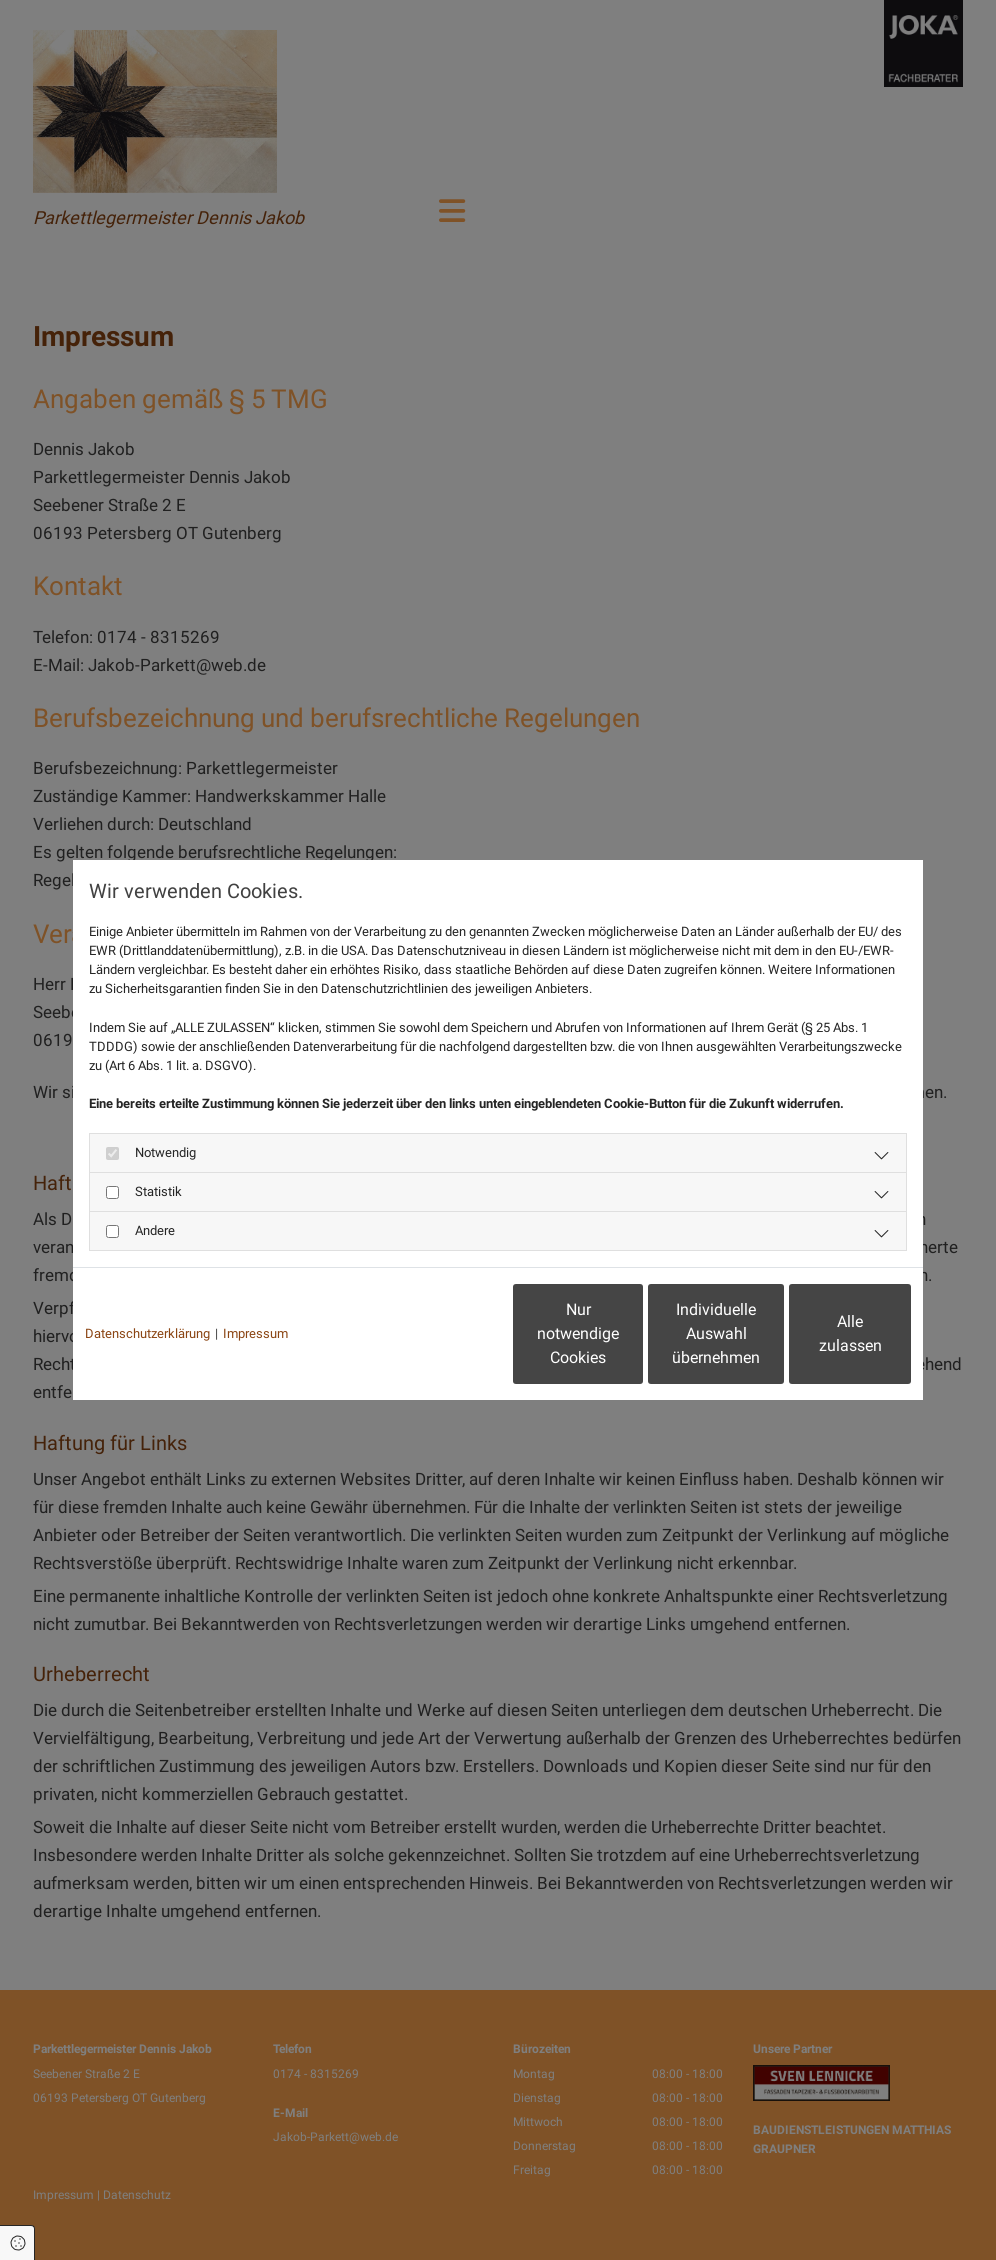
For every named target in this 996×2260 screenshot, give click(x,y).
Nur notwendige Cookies (438, 1333)
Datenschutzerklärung (147, 1333)
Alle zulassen (818, 1333)
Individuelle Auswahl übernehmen (629, 1333)
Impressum (255, 1333)
